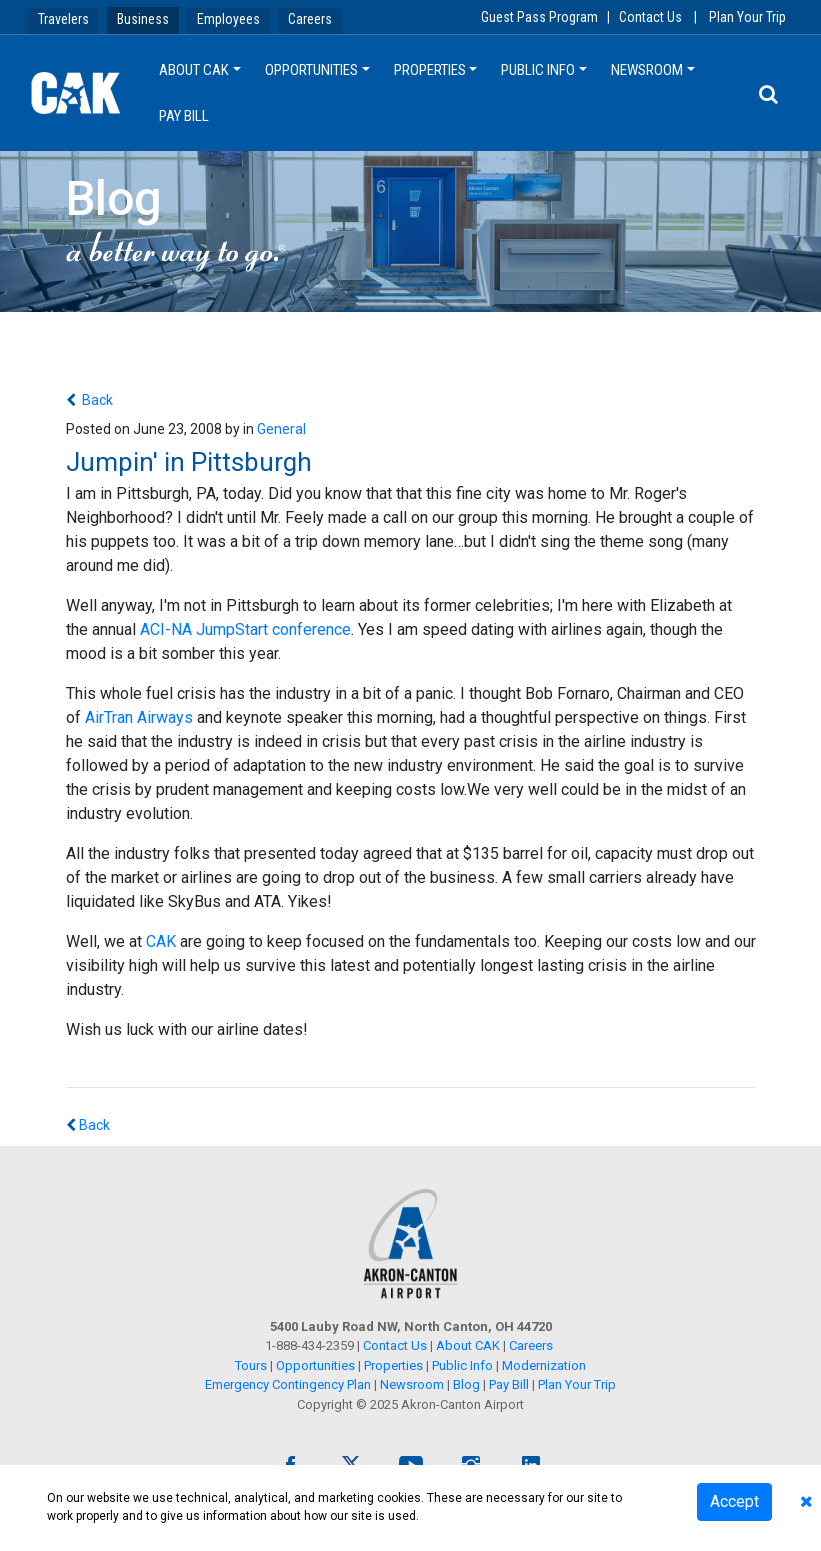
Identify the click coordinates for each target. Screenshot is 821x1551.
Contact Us (650, 17)
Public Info (538, 70)
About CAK (194, 70)
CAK (161, 941)
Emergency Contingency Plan (288, 1384)
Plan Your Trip (747, 17)
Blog (466, 1384)
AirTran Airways (139, 717)
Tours (252, 1365)
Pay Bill (184, 116)
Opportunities (311, 70)
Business (143, 19)
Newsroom (647, 70)
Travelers (63, 19)
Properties (430, 70)
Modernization (544, 1365)
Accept (734, 1501)
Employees (228, 19)
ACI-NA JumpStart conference (245, 629)
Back (96, 400)
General (281, 429)
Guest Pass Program (539, 17)
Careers (310, 19)
